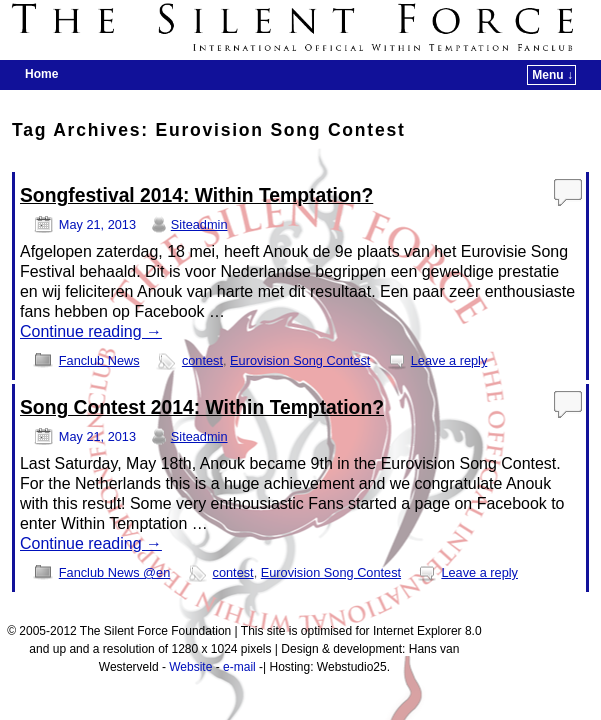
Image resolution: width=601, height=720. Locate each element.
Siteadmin (199, 224)
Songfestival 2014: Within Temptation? (196, 195)
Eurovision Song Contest (300, 360)
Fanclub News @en (114, 572)
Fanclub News (99, 360)
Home (41, 74)
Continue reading (91, 331)
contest (202, 360)
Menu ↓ (552, 75)
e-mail (239, 667)
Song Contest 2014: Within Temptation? (202, 407)
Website (190, 667)
